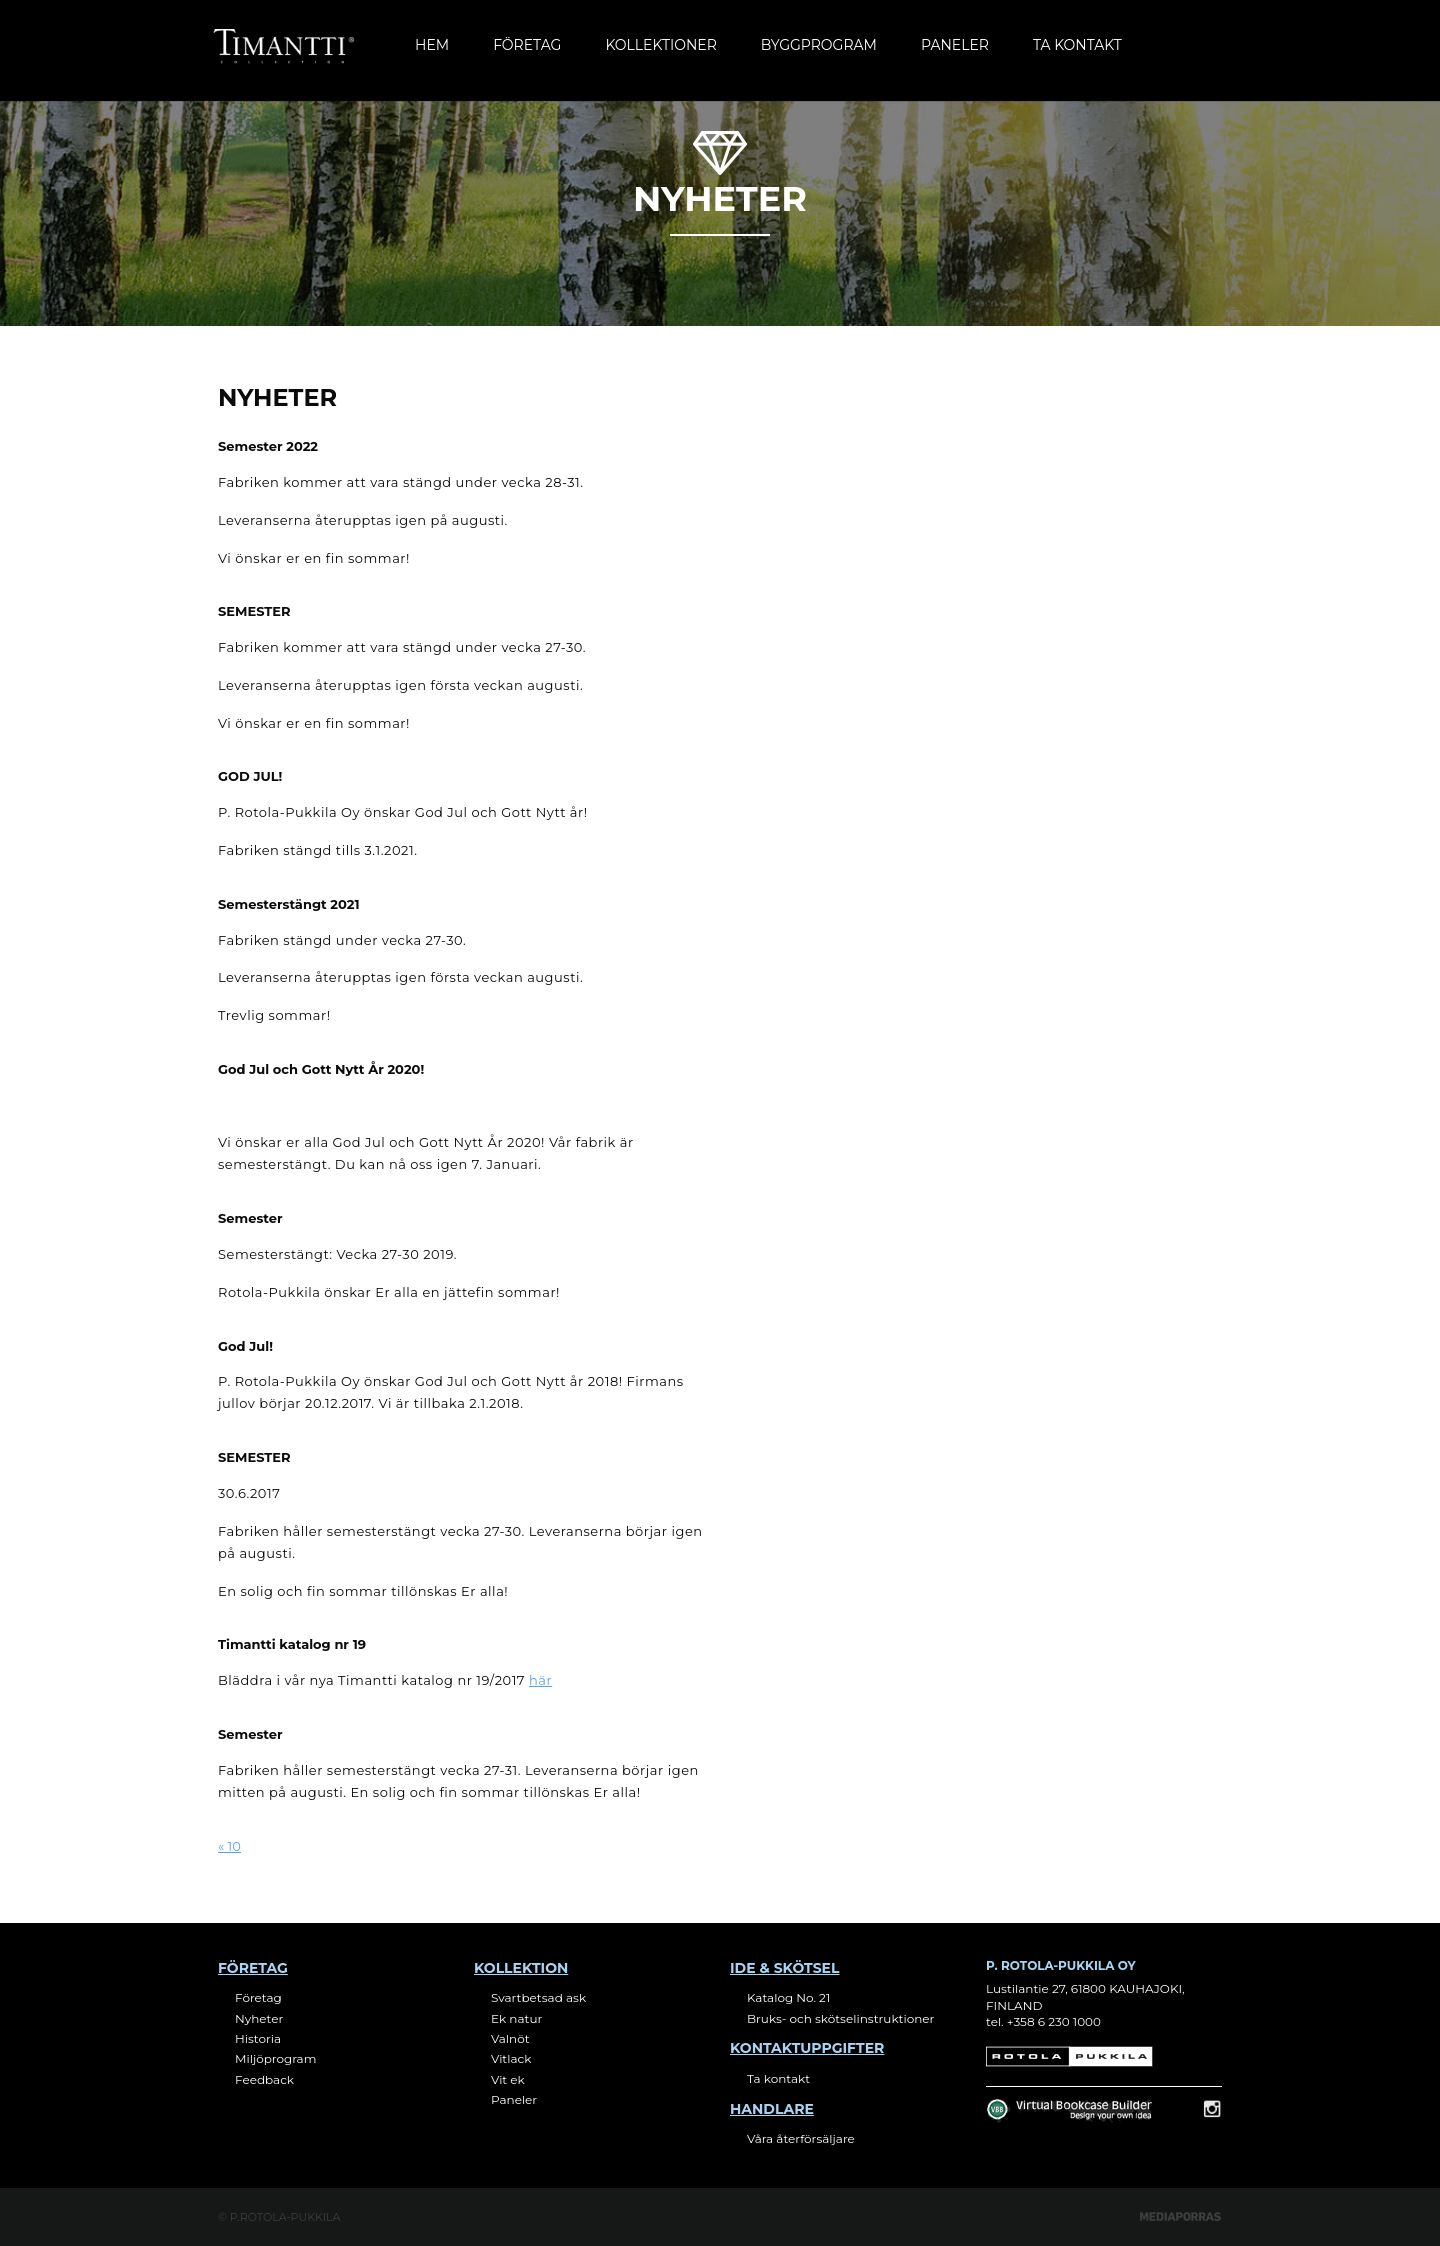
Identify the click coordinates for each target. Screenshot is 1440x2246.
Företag (527, 45)
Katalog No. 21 (788, 1997)
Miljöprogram (275, 2058)
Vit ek (508, 2079)
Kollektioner (660, 45)
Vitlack (511, 2058)
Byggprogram (819, 45)
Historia (258, 2038)
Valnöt (510, 2038)
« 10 (229, 1846)
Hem (432, 45)
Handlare (772, 2109)
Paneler (955, 45)
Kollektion (521, 1968)
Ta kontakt (1077, 45)
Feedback (264, 2079)
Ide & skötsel (784, 1968)
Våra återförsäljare (801, 2138)
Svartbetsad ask (538, 1997)
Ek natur (516, 2018)
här (540, 1680)
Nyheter (259, 2018)
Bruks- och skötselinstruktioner (840, 2018)
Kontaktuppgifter (807, 2048)
